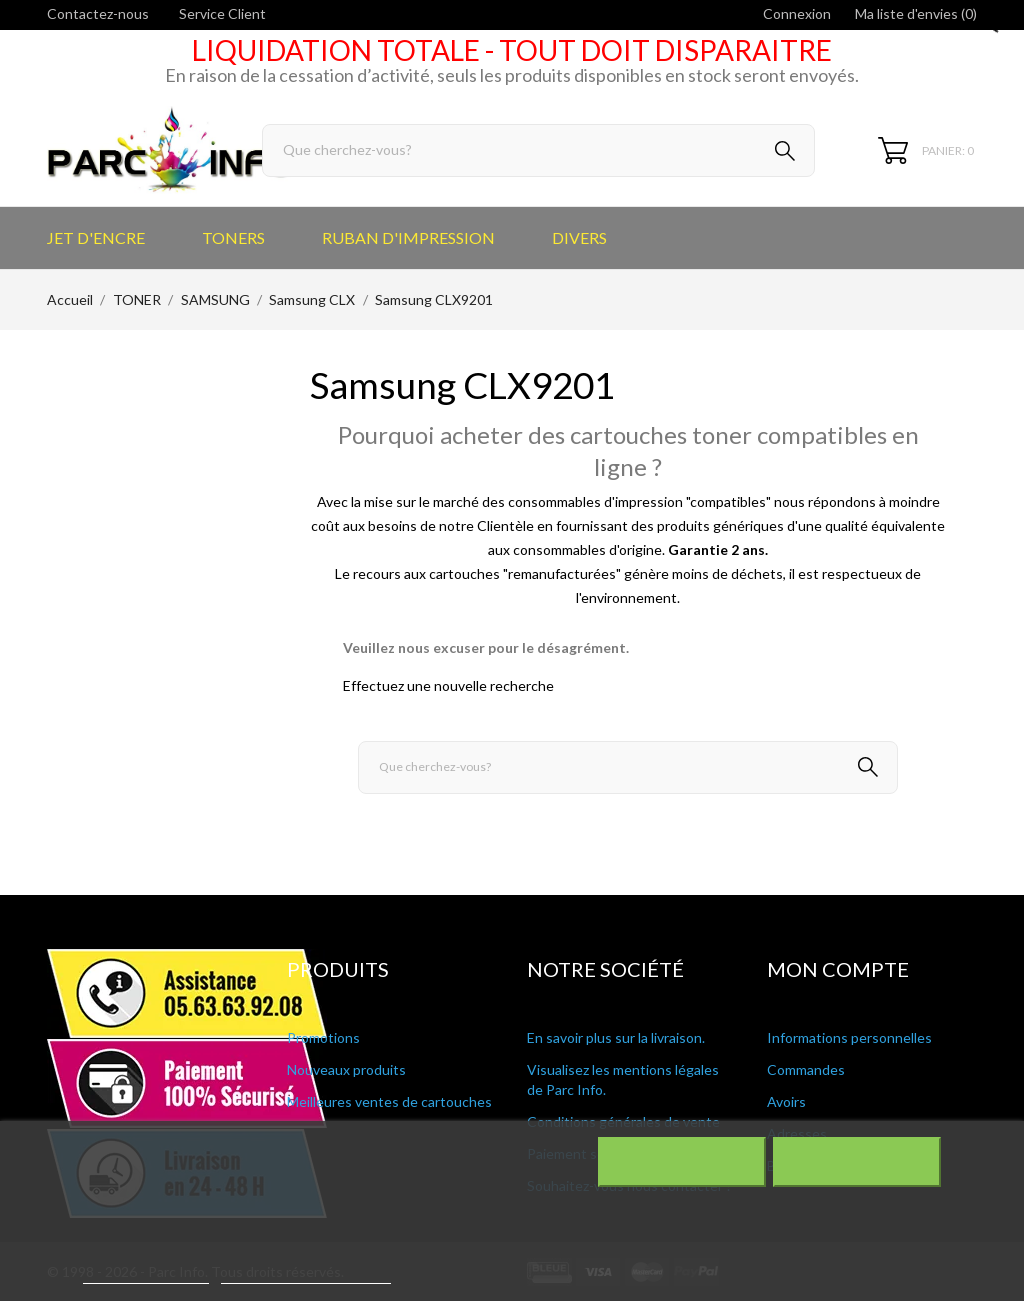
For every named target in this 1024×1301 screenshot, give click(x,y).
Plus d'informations (146, 1274)
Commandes (806, 1069)
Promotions (323, 1037)
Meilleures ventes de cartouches (389, 1101)
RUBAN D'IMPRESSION (408, 237)
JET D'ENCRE (96, 237)
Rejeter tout (681, 1162)
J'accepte (856, 1162)
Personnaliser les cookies (306, 1274)
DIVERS (579, 237)
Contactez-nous (98, 13)
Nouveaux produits (346, 1069)
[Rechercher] (538, 150)
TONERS (233, 237)
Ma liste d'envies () (916, 13)
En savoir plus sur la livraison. (616, 1037)
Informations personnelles (849, 1037)
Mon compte (838, 969)
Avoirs (786, 1101)
